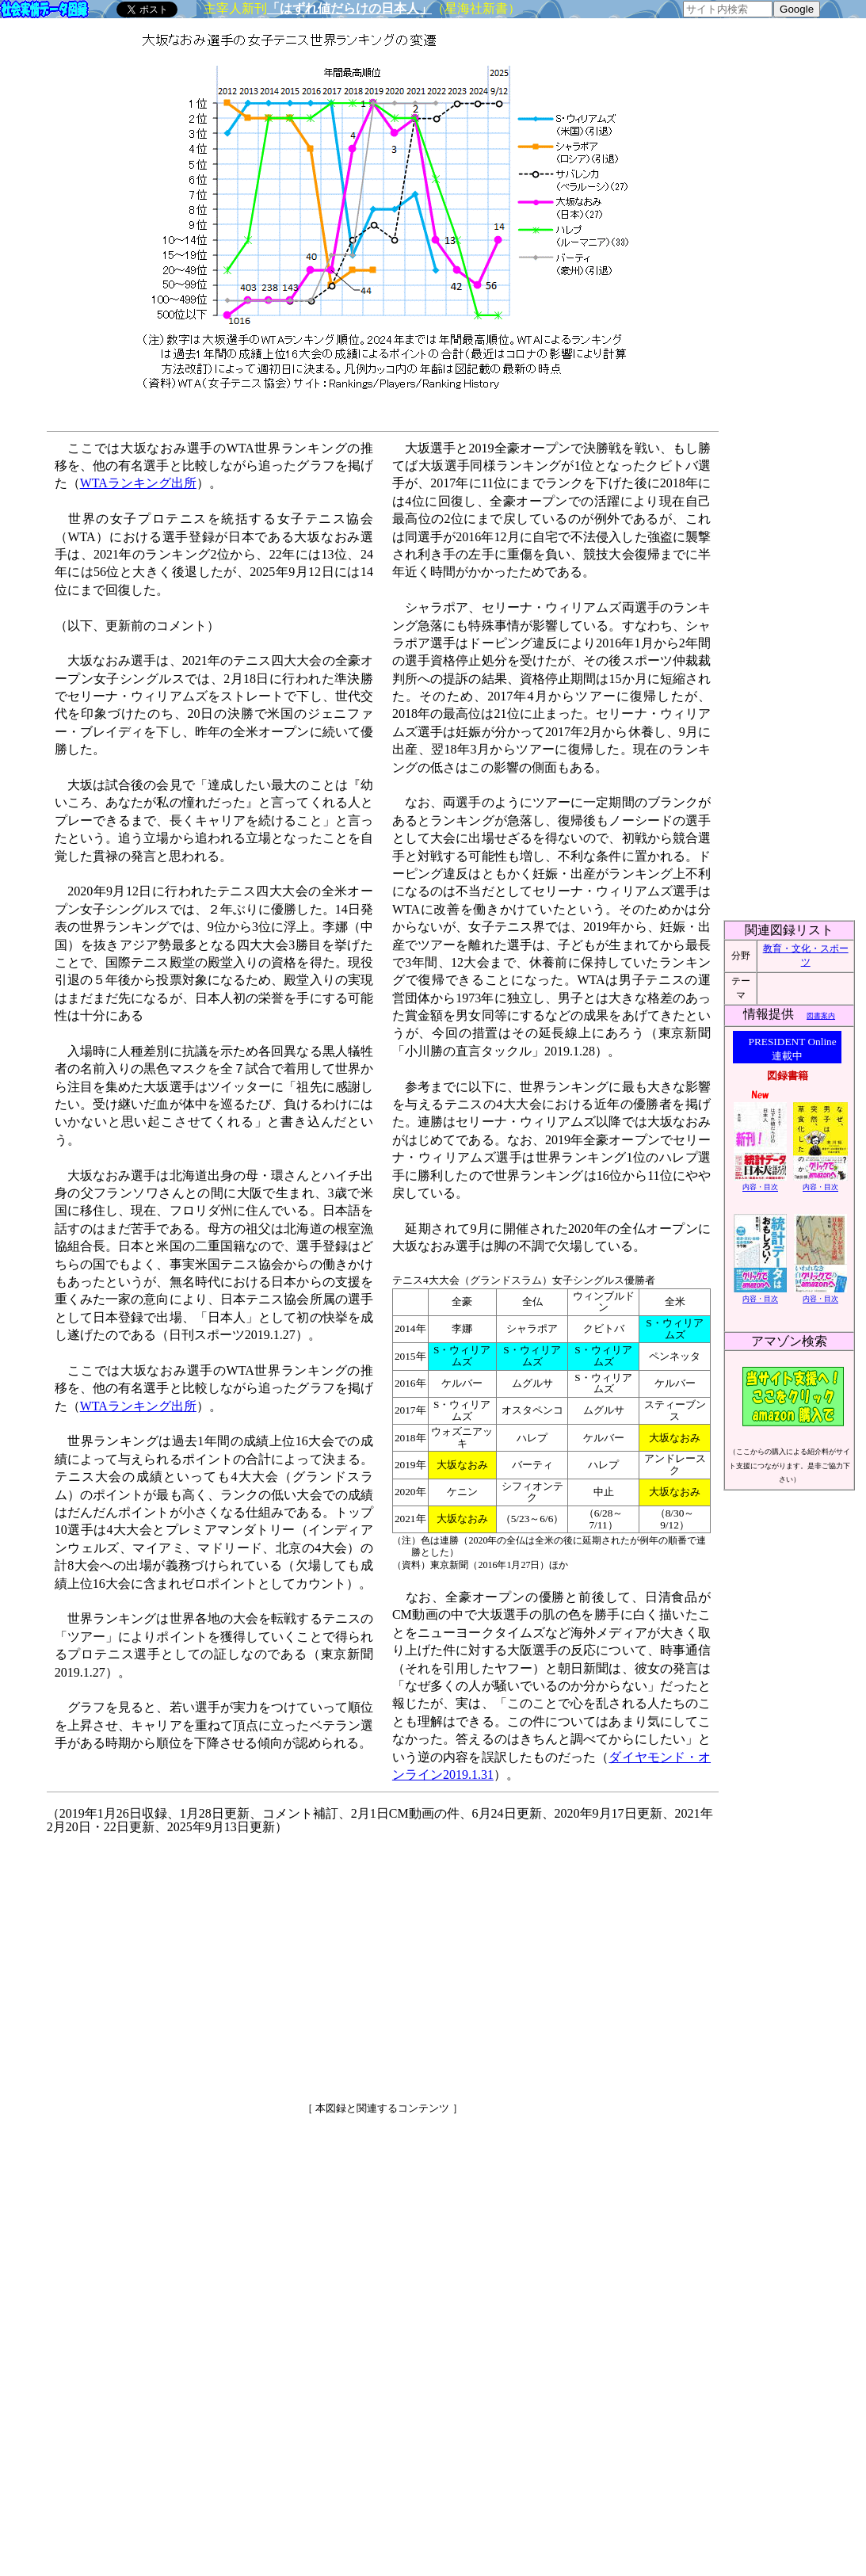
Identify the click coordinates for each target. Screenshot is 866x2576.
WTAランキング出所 (138, 483)
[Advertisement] (246, 1962)
